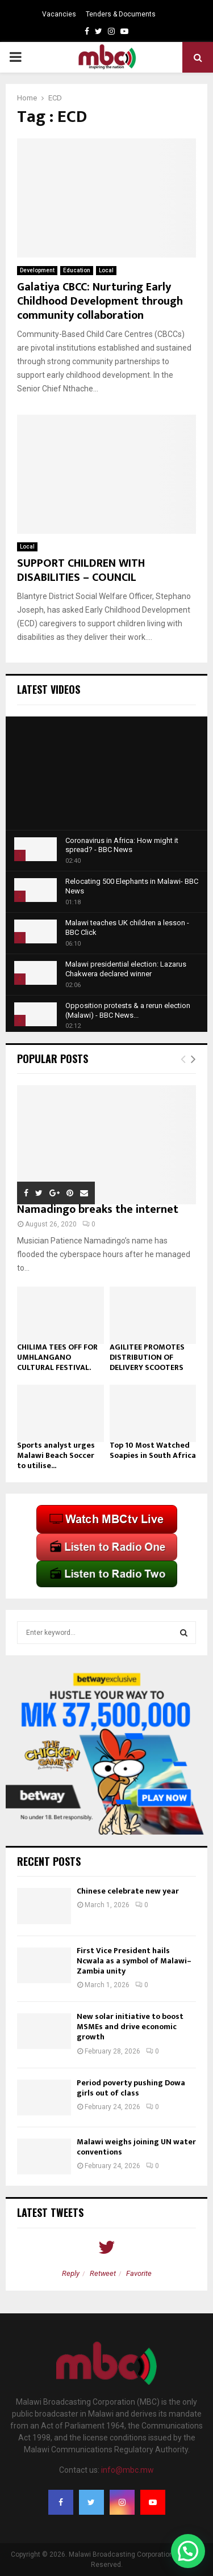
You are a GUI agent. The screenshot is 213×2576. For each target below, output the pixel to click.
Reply (71, 2273)
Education (76, 270)
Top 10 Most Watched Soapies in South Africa (153, 1450)
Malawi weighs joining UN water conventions (136, 2146)
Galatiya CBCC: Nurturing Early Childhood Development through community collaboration (100, 301)
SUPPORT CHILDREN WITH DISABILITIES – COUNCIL (81, 570)
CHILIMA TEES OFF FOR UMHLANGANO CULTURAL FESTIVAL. (57, 1357)
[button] (188, 2551)
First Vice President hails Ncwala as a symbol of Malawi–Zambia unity (134, 1961)
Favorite (139, 2273)
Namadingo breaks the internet (97, 1209)
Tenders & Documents (121, 14)
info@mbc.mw (127, 2469)
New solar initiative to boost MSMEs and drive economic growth (130, 2026)
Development (37, 270)
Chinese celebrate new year (128, 1891)
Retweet (103, 2273)
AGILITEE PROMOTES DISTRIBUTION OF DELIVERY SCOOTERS (147, 1357)
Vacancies (59, 14)
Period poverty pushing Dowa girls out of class (131, 2087)
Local (106, 270)
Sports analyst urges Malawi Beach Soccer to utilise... (56, 1455)
